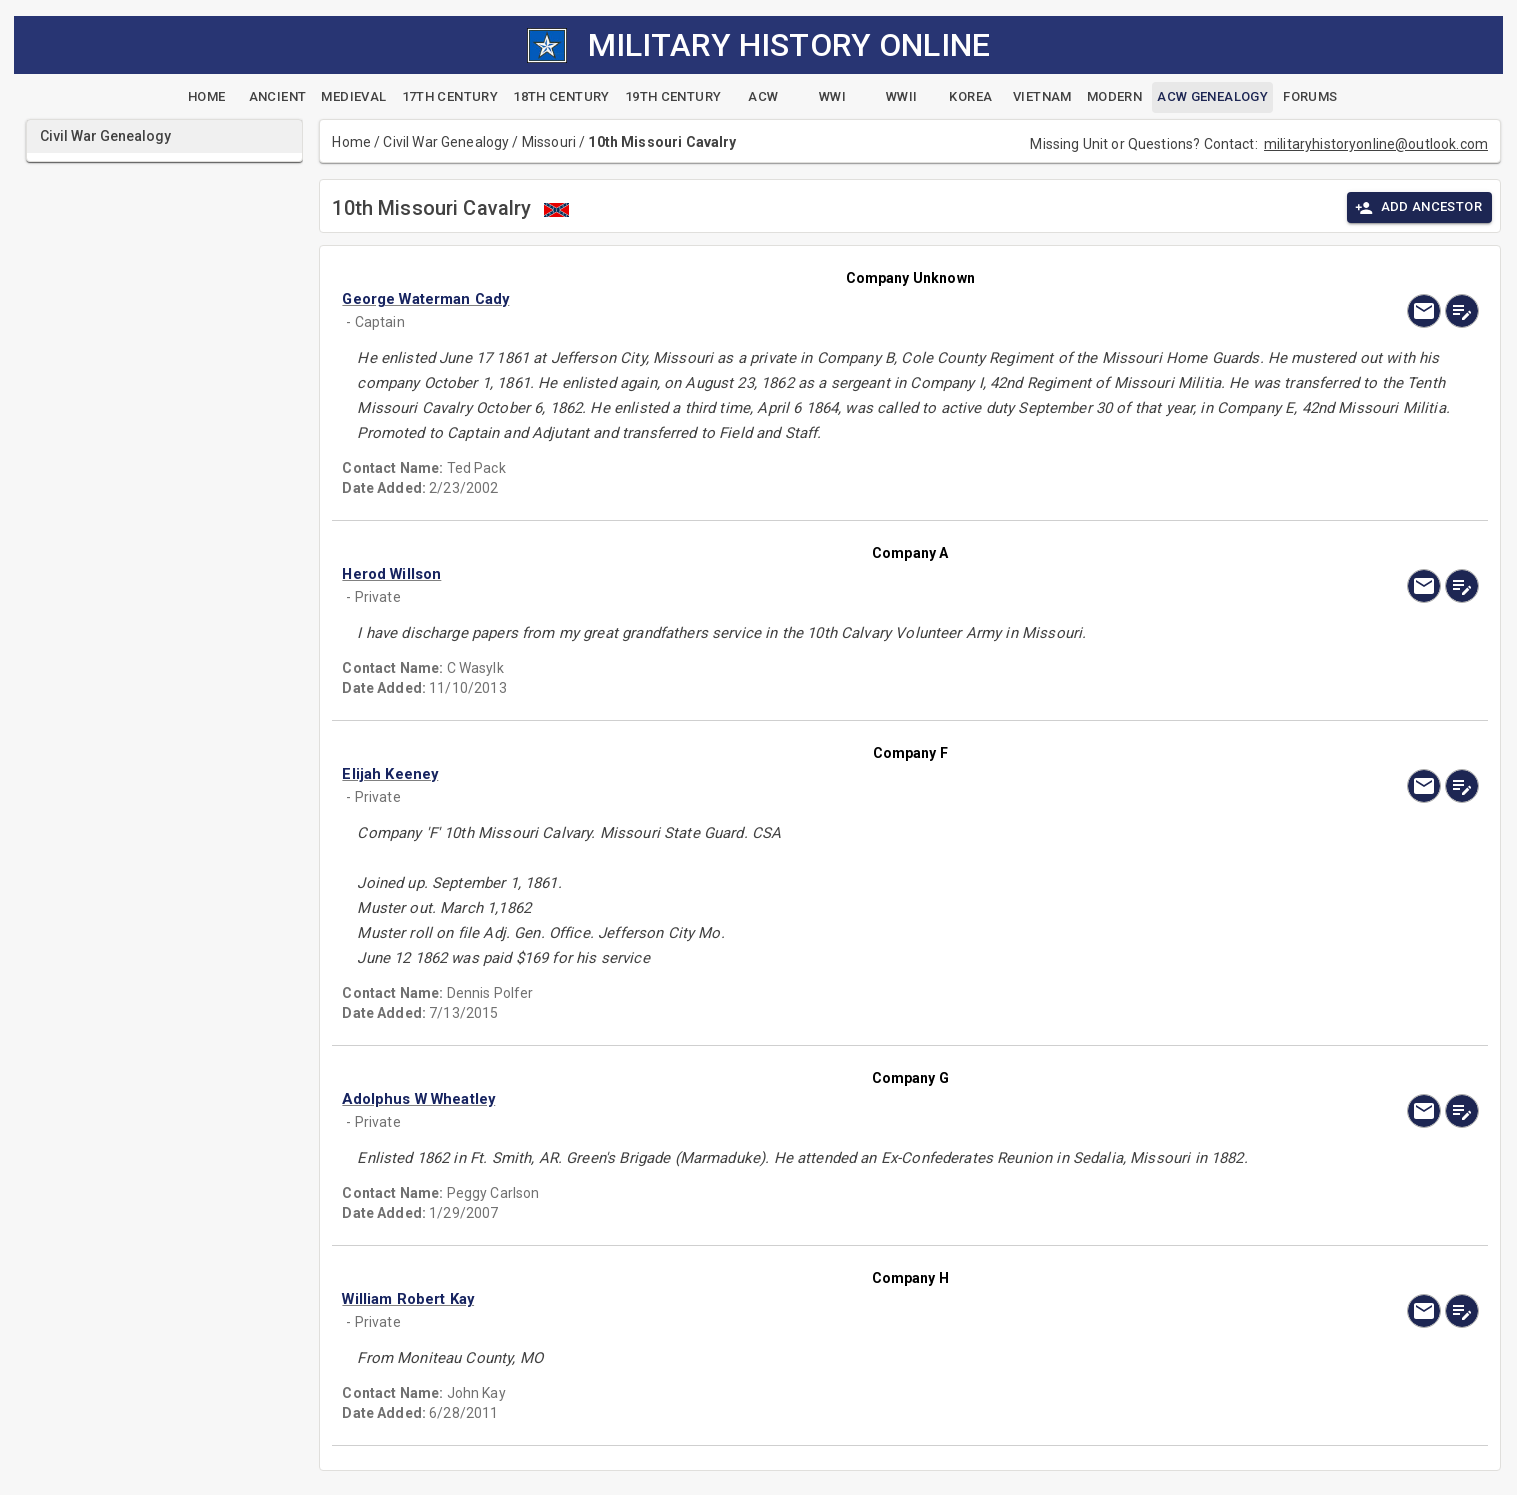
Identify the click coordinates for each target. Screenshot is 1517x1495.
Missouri (549, 142)
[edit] (1462, 311)
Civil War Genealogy (446, 142)
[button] (739, 299)
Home (351, 142)
